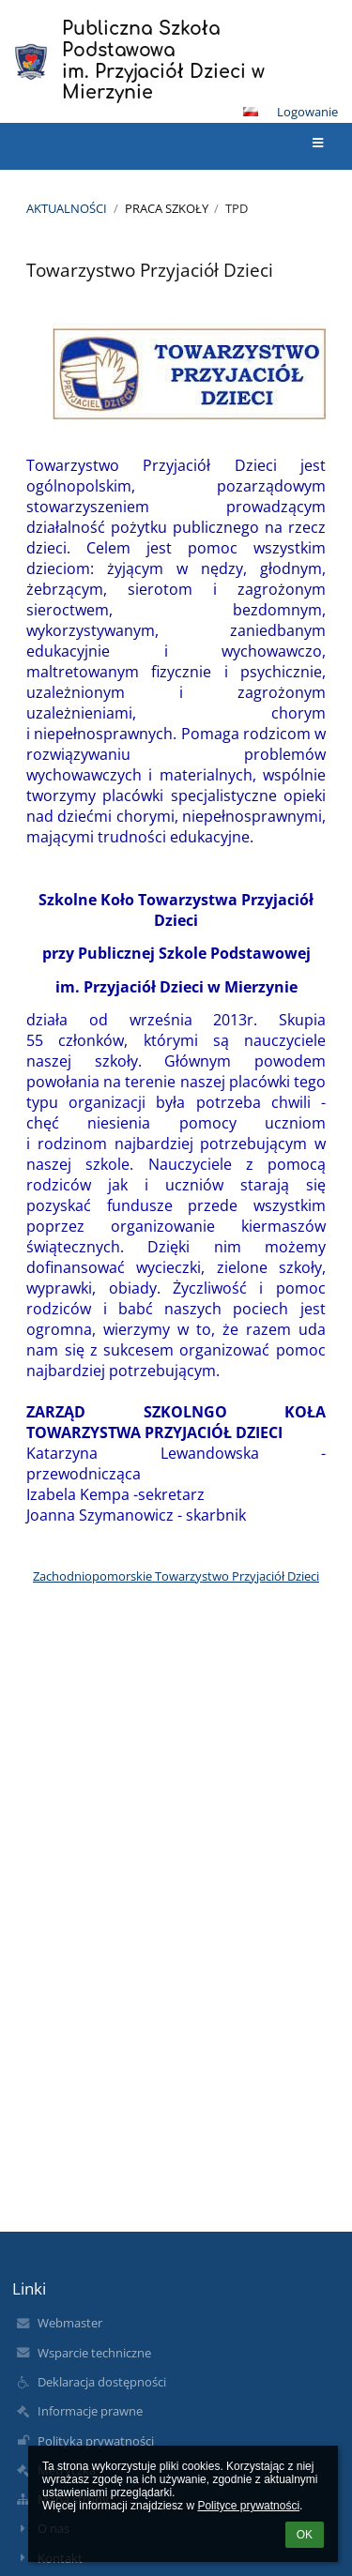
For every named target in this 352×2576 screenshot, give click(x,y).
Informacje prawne (90, 2410)
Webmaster (70, 2322)
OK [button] (305, 2534)
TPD (236, 208)
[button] (251, 111)
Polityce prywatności (248, 2505)
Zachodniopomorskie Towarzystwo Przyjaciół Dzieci (176, 1576)
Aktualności (66, 208)
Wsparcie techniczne (94, 2352)
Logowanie (307, 111)
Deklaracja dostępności (102, 2381)
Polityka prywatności (96, 2440)
